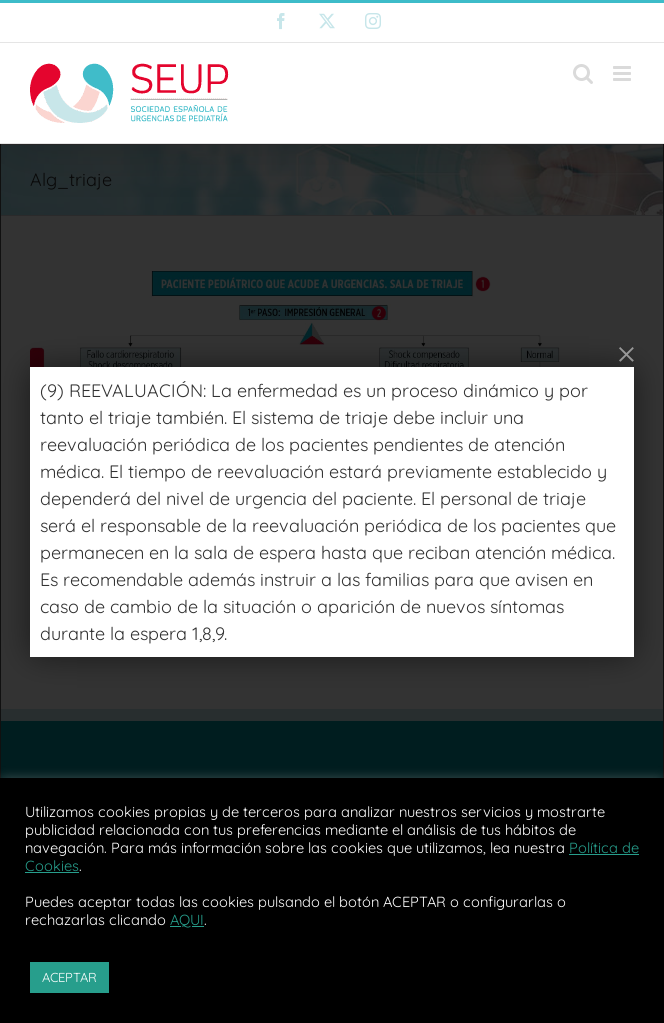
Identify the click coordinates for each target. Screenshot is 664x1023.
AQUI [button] (187, 919)
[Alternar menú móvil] (623, 73)
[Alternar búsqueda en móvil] (583, 73)
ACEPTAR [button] (69, 977)
